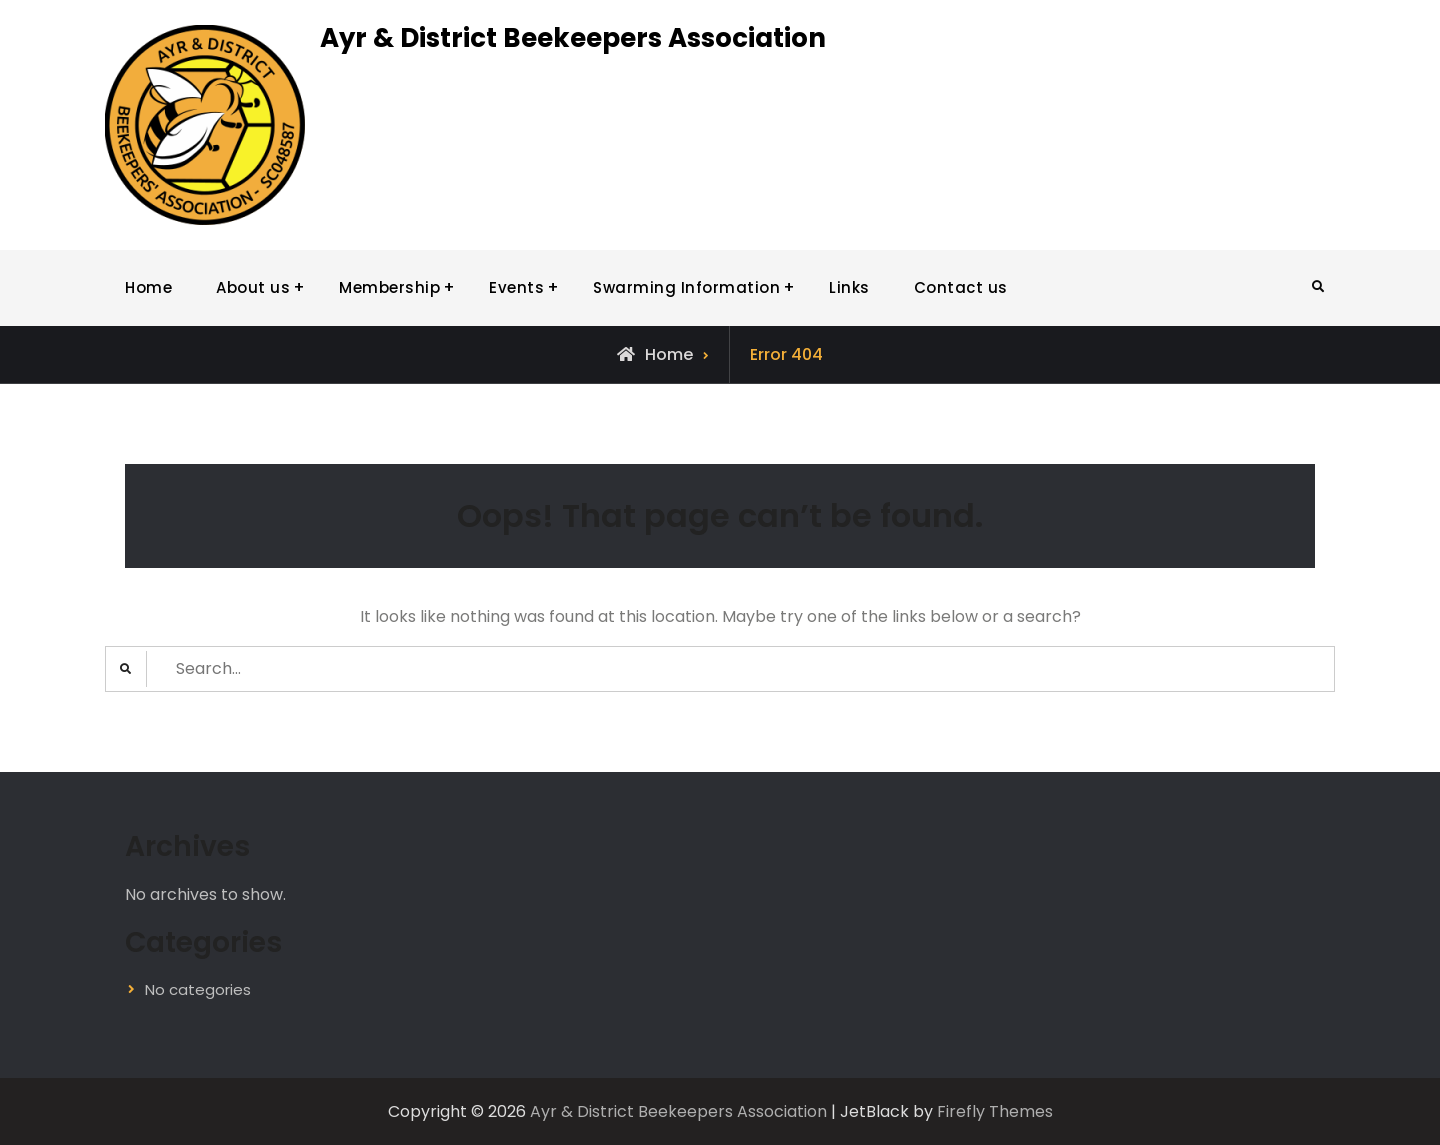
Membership (389, 287)
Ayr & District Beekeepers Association (573, 38)
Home (148, 287)
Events (516, 287)
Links (849, 287)
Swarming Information (686, 287)
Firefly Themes (995, 1111)
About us (253, 287)
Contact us (961, 287)
